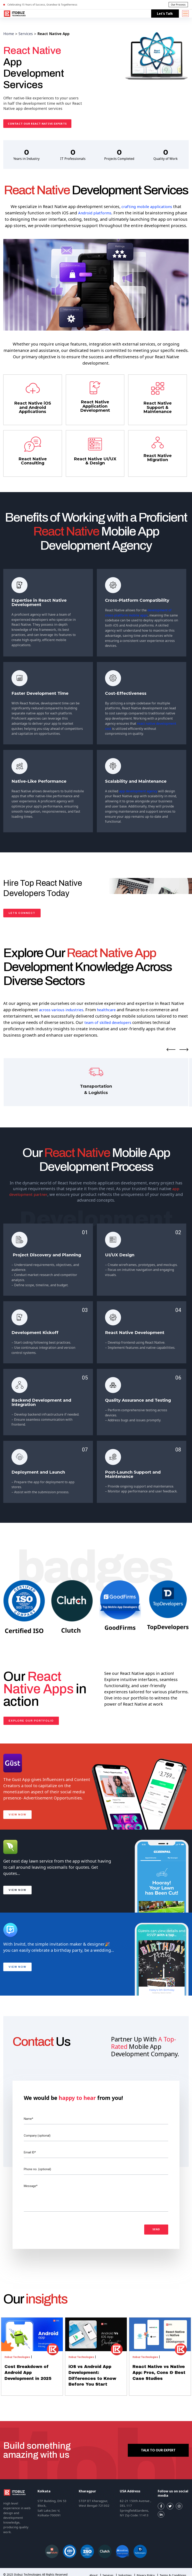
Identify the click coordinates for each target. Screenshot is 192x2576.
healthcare (112, 1009)
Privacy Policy (146, 2568)
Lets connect (22, 913)
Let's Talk (164, 13)
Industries (125, 2568)
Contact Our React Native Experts (37, 124)
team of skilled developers (110, 1022)
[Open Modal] (185, 14)
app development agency (138, 792)
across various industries (63, 1009)
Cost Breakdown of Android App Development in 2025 (30, 2365)
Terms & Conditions (173, 2568)
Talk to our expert (158, 2443)
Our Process (178, 4)
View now (17, 1810)
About (93, 2568)
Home (8, 34)
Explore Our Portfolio (31, 1716)
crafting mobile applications (147, 207)
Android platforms (101, 213)
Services (25, 34)
